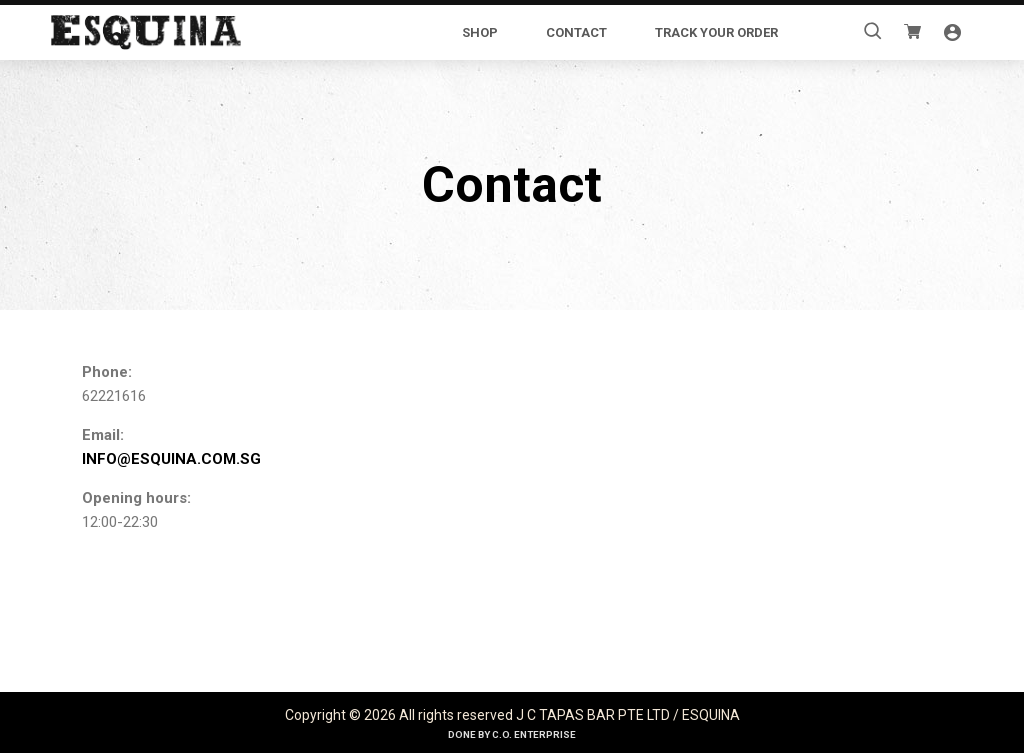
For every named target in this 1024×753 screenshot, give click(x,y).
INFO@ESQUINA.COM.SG (171, 459)
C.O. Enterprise (534, 734)
